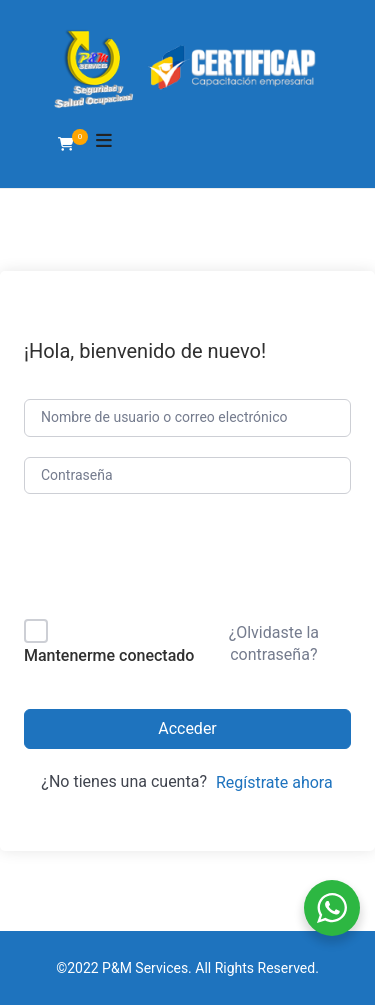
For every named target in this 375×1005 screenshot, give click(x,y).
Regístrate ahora (274, 782)
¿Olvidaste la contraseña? (274, 643)
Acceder (187, 728)
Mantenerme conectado (109, 655)
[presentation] (159, 560)
